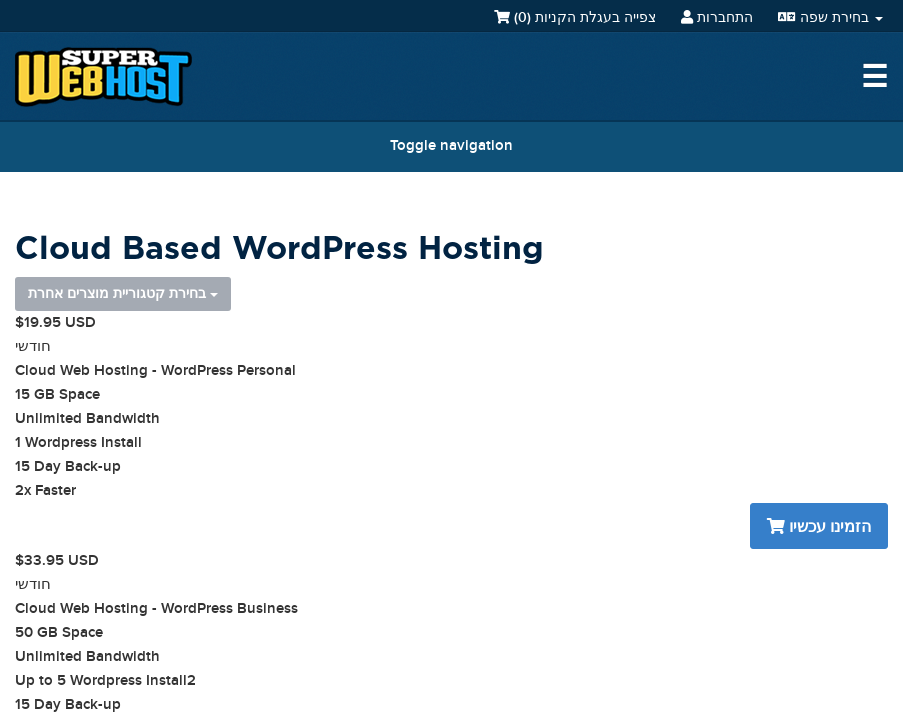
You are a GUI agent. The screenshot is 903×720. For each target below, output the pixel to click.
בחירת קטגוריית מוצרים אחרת (123, 293)
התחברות (717, 17)
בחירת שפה (830, 17)
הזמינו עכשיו (819, 527)
